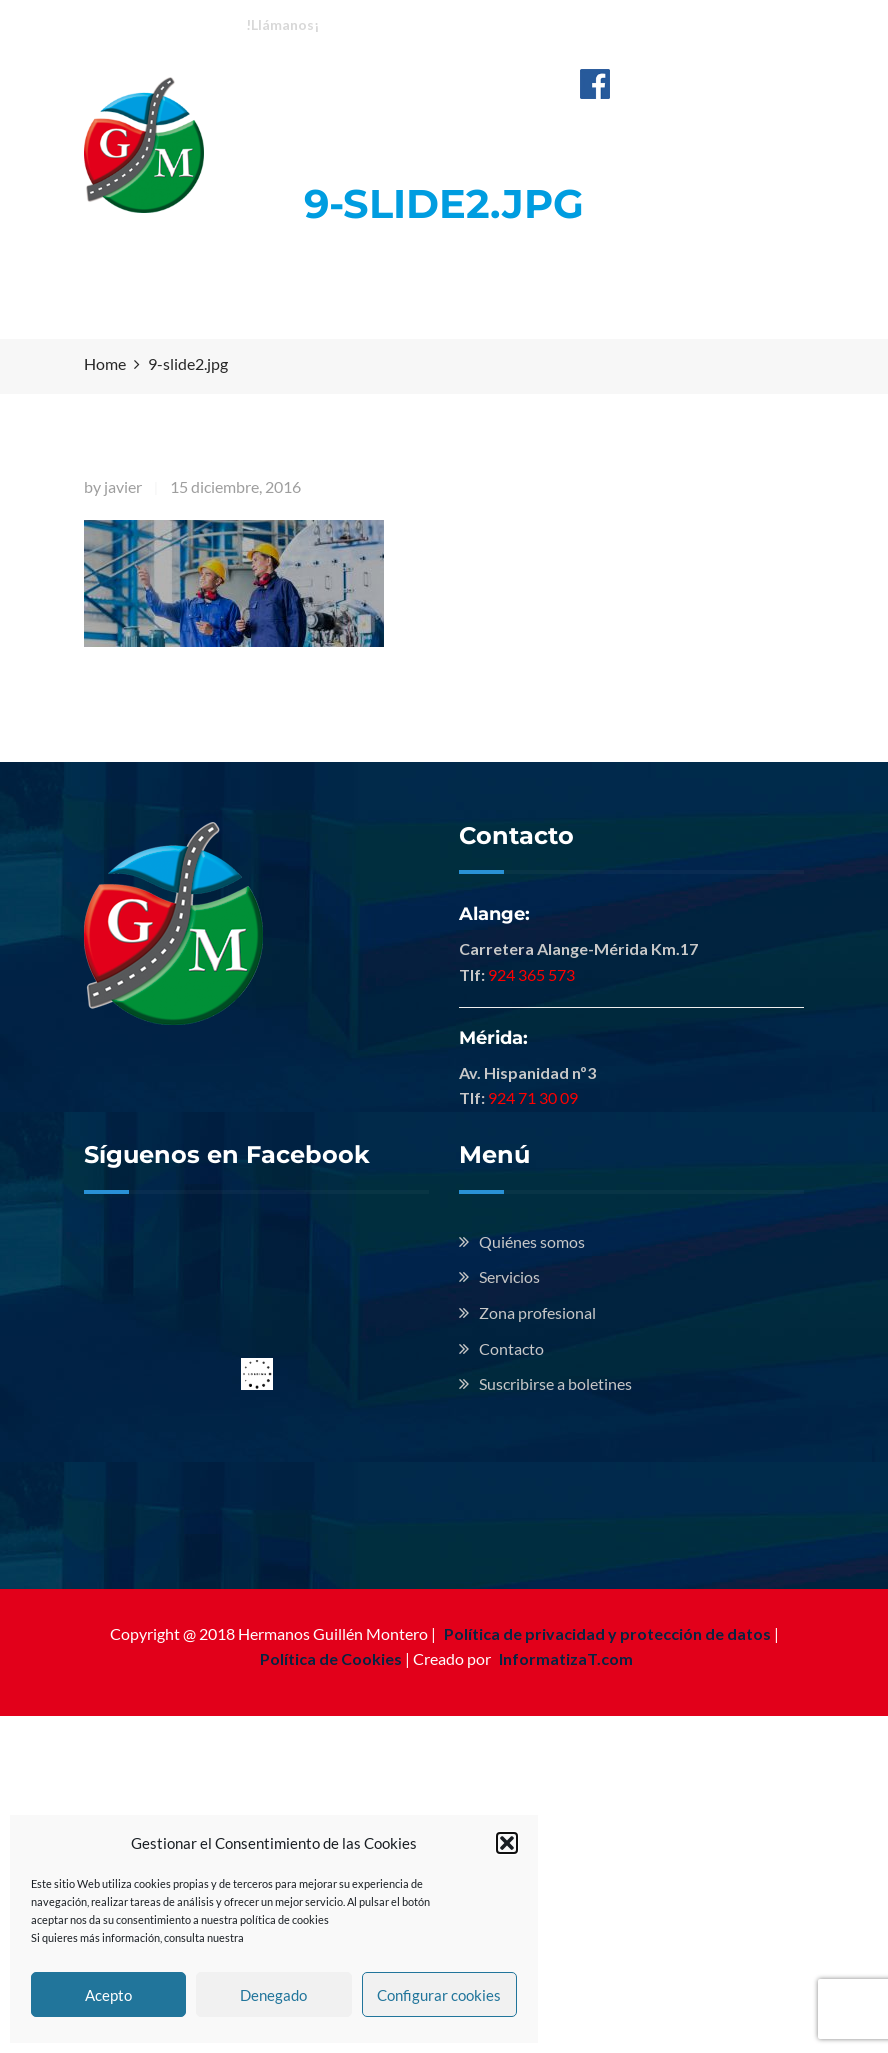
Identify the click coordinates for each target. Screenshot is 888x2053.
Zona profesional (537, 1312)
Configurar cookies (439, 1995)
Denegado (273, 1995)
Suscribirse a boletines (555, 1383)
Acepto (108, 1995)
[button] (507, 1843)
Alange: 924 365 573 (406, 23)
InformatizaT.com (566, 1658)
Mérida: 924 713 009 (568, 23)
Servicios (509, 1276)
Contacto (511, 1348)
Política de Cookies (331, 1658)
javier (123, 486)
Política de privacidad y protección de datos (607, 1633)
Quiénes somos (532, 1241)
